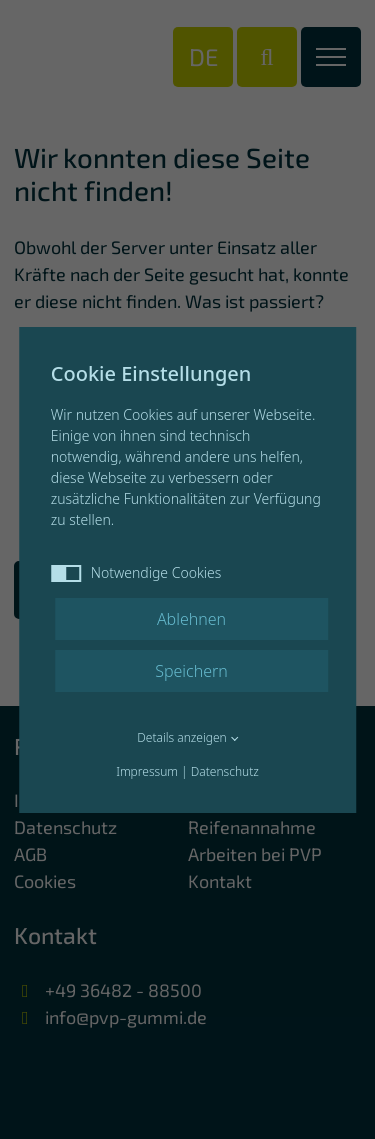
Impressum (147, 771)
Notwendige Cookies (136, 572)
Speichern (191, 671)
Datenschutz (225, 771)
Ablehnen (191, 619)
